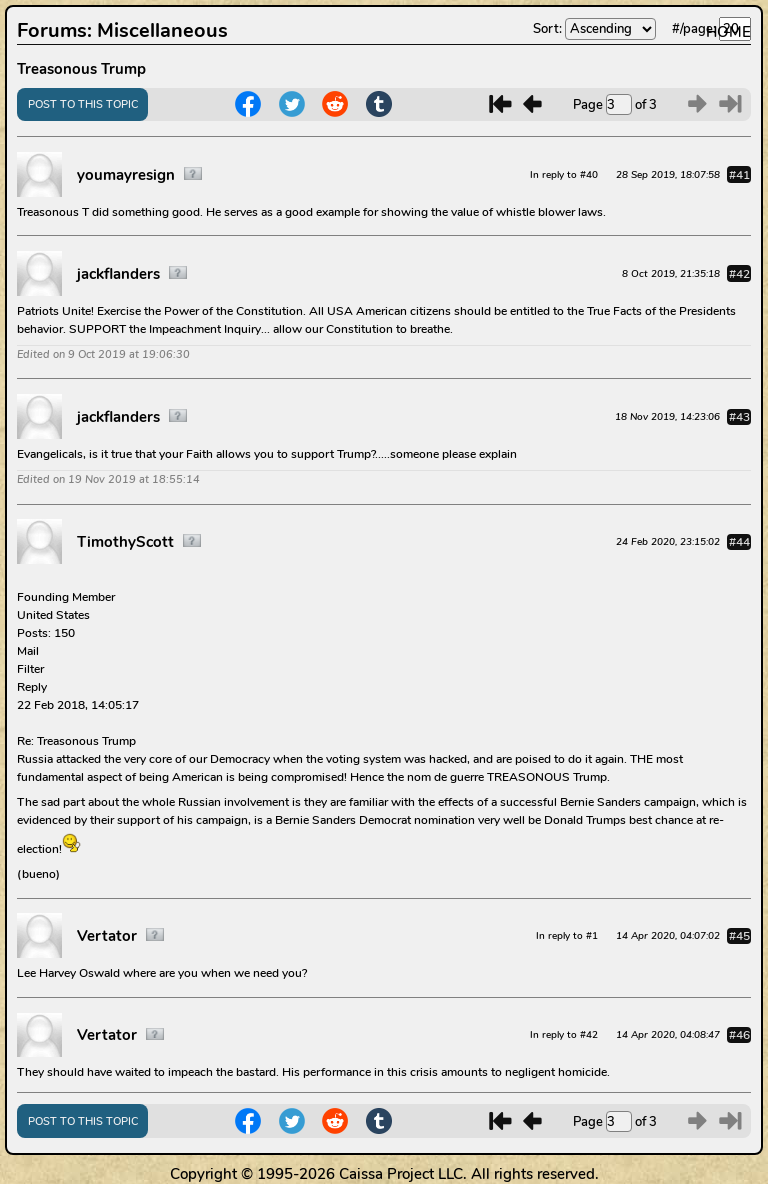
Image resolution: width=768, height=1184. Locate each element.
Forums (52, 30)
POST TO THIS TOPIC (83, 104)
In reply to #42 (564, 1034)
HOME (728, 32)
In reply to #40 (564, 174)
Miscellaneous (162, 30)
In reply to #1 (567, 935)
